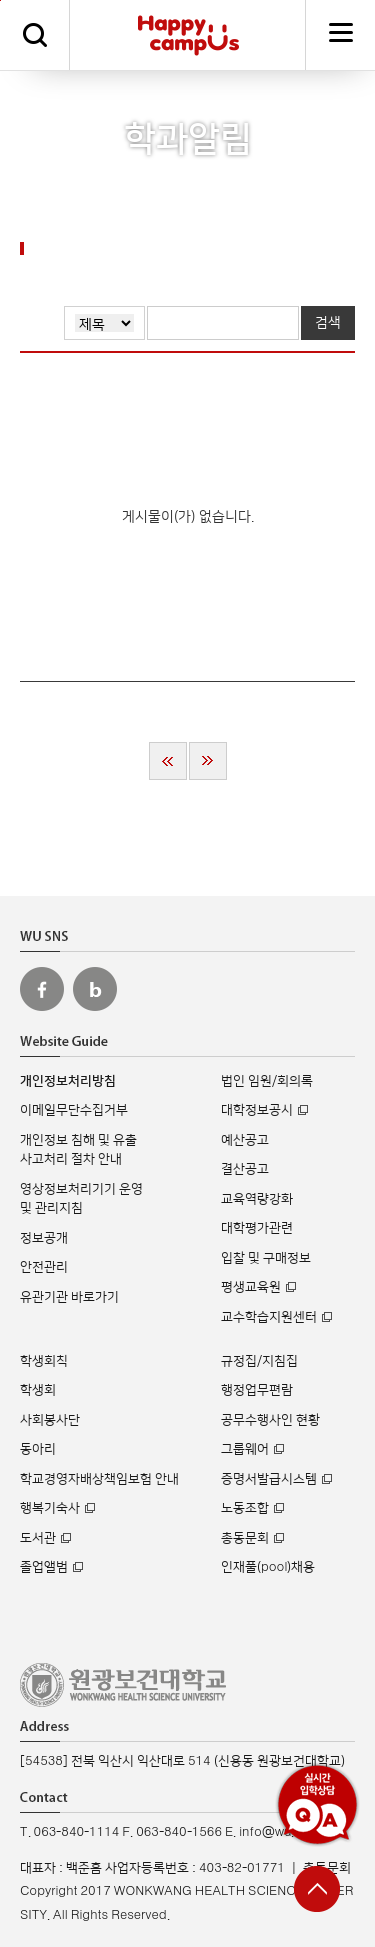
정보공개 (44, 1238)
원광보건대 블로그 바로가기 (95, 989)
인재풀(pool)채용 (268, 1567)
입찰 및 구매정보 (266, 1258)
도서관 (38, 1538)
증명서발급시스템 (269, 1479)
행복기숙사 (50, 1508)
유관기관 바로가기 (69, 1297)
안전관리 (44, 1267)
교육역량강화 (257, 1199)
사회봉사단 (50, 1420)
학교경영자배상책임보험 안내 (99, 1479)
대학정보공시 (257, 1110)
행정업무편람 (257, 1390)
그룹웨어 (245, 1449)
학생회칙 (44, 1361)
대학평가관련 (257, 1228)
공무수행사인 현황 (270, 1420)
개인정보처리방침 (68, 1081)
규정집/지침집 (259, 1361)
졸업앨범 (44, 1567)
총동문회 (245, 1538)
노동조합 (245, 1508)
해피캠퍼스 (188, 35)
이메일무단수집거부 (74, 1110)
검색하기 (35, 35)
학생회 (38, 1390)
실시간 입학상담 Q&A (317, 1804)
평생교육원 (251, 1287)
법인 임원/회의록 (267, 1081)
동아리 (38, 1449)
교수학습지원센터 (269, 1317)
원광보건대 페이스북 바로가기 (42, 989)
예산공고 (245, 1140)
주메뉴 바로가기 (0, 0)
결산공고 (245, 1169)
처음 (168, 761)
